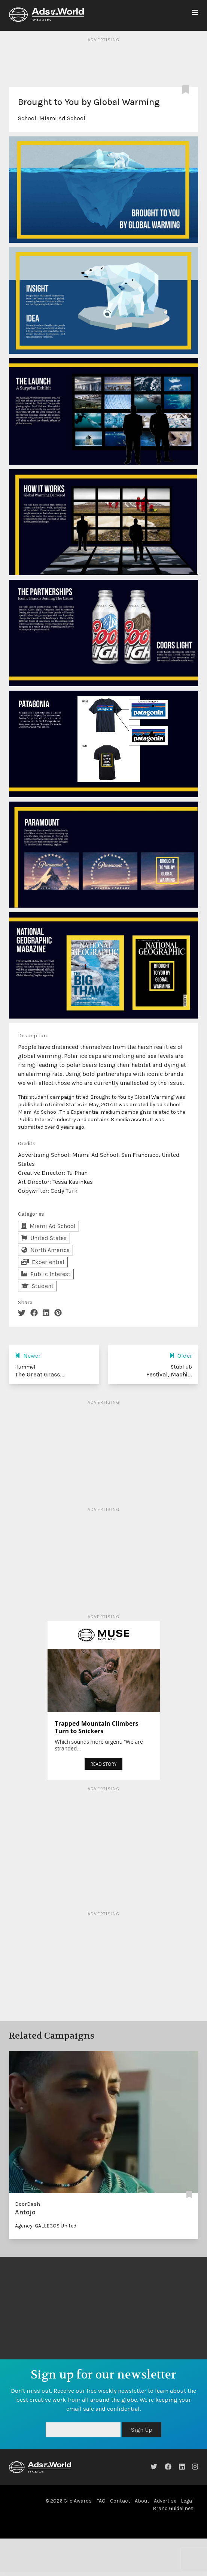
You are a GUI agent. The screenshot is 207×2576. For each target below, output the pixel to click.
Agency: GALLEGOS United (45, 2226)
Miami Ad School (62, 118)
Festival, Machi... (169, 1374)
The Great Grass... (39, 1374)
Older (180, 1355)
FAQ (101, 2501)
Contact (120, 2501)
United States (44, 1238)
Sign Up (141, 2429)
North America (45, 1250)
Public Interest (45, 1274)
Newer (27, 1355)
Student (37, 1285)
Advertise (165, 2501)
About (142, 2501)
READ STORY (103, 1764)
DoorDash (27, 2204)
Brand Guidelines (173, 2508)
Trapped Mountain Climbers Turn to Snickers (96, 1727)
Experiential (42, 1262)
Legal (187, 2501)
